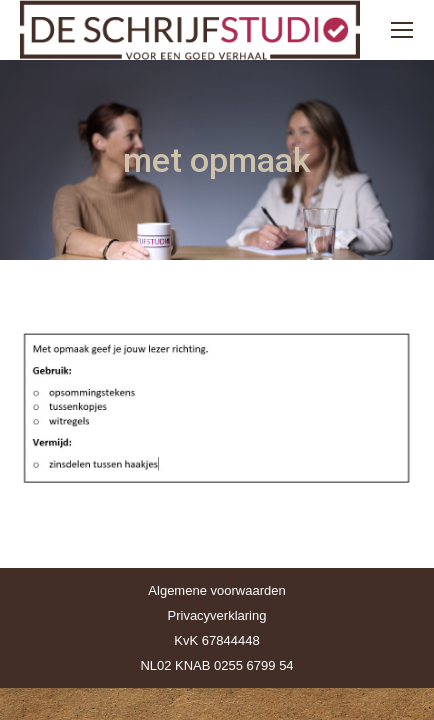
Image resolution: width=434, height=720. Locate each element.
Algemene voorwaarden (216, 590)
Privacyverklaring (217, 615)
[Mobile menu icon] (402, 30)
